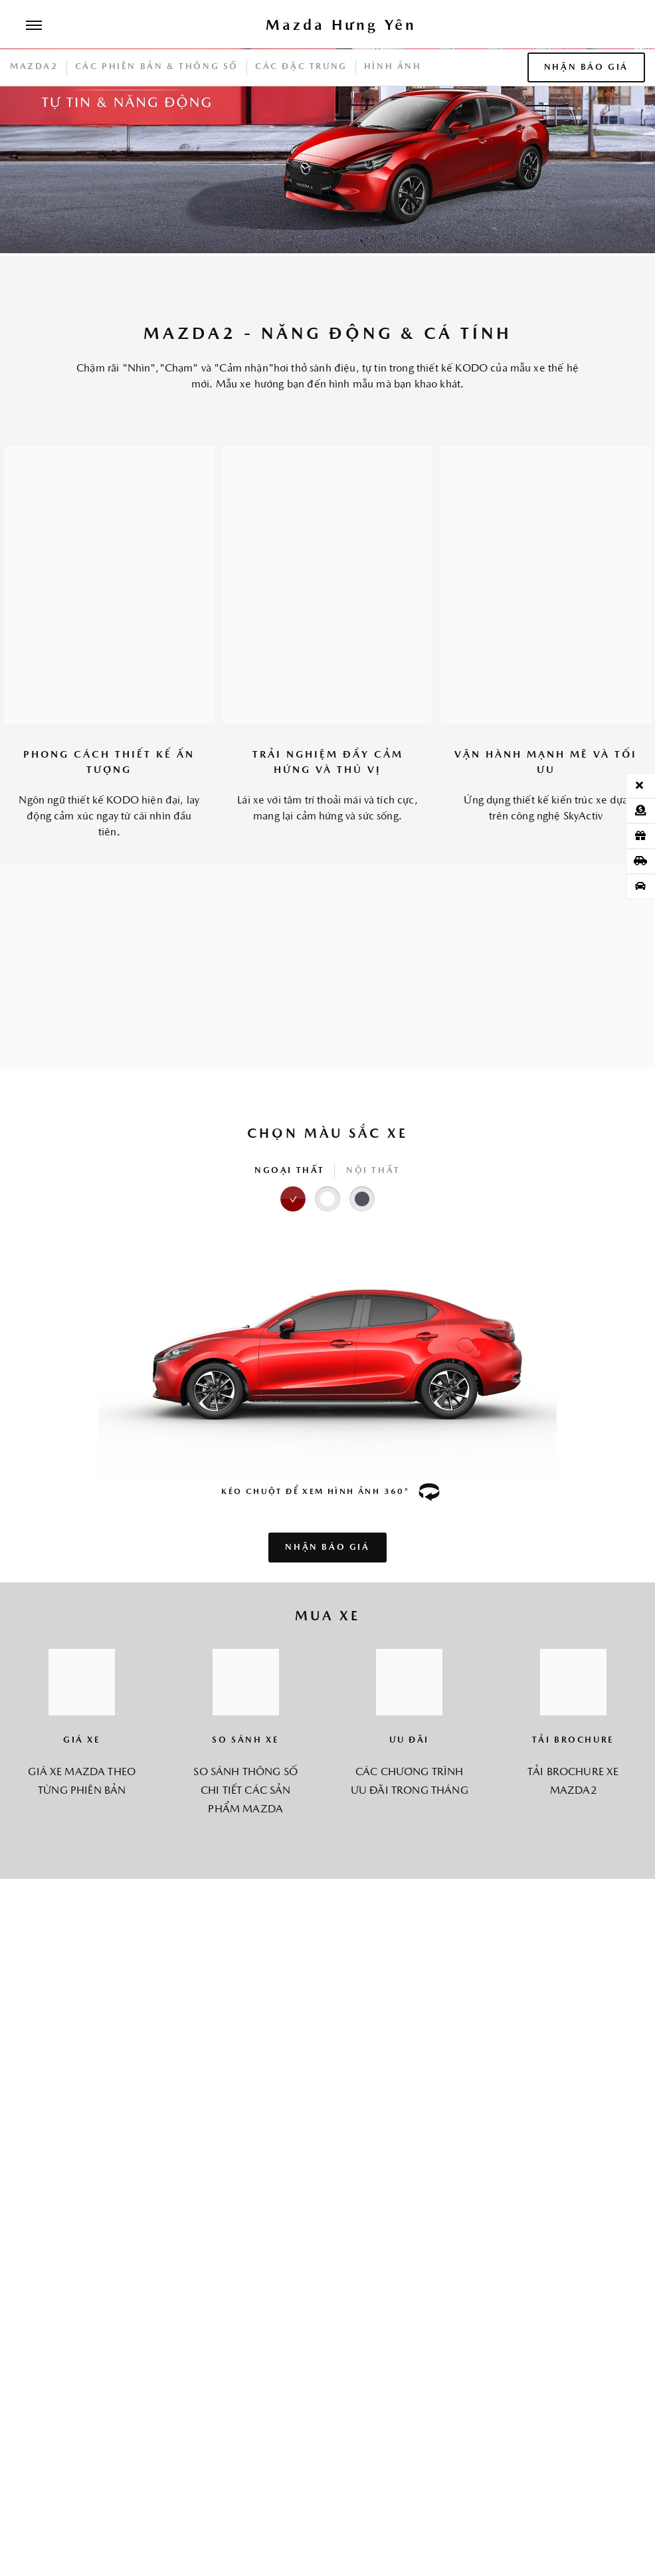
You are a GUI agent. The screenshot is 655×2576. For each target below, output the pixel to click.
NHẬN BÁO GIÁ (586, 67)
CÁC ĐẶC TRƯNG (301, 66)
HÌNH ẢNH (393, 66)
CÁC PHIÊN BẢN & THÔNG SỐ (156, 66)
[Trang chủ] (341, 26)
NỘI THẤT (373, 1170)
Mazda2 (34, 66)
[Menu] (34, 26)
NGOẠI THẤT (289, 1170)
